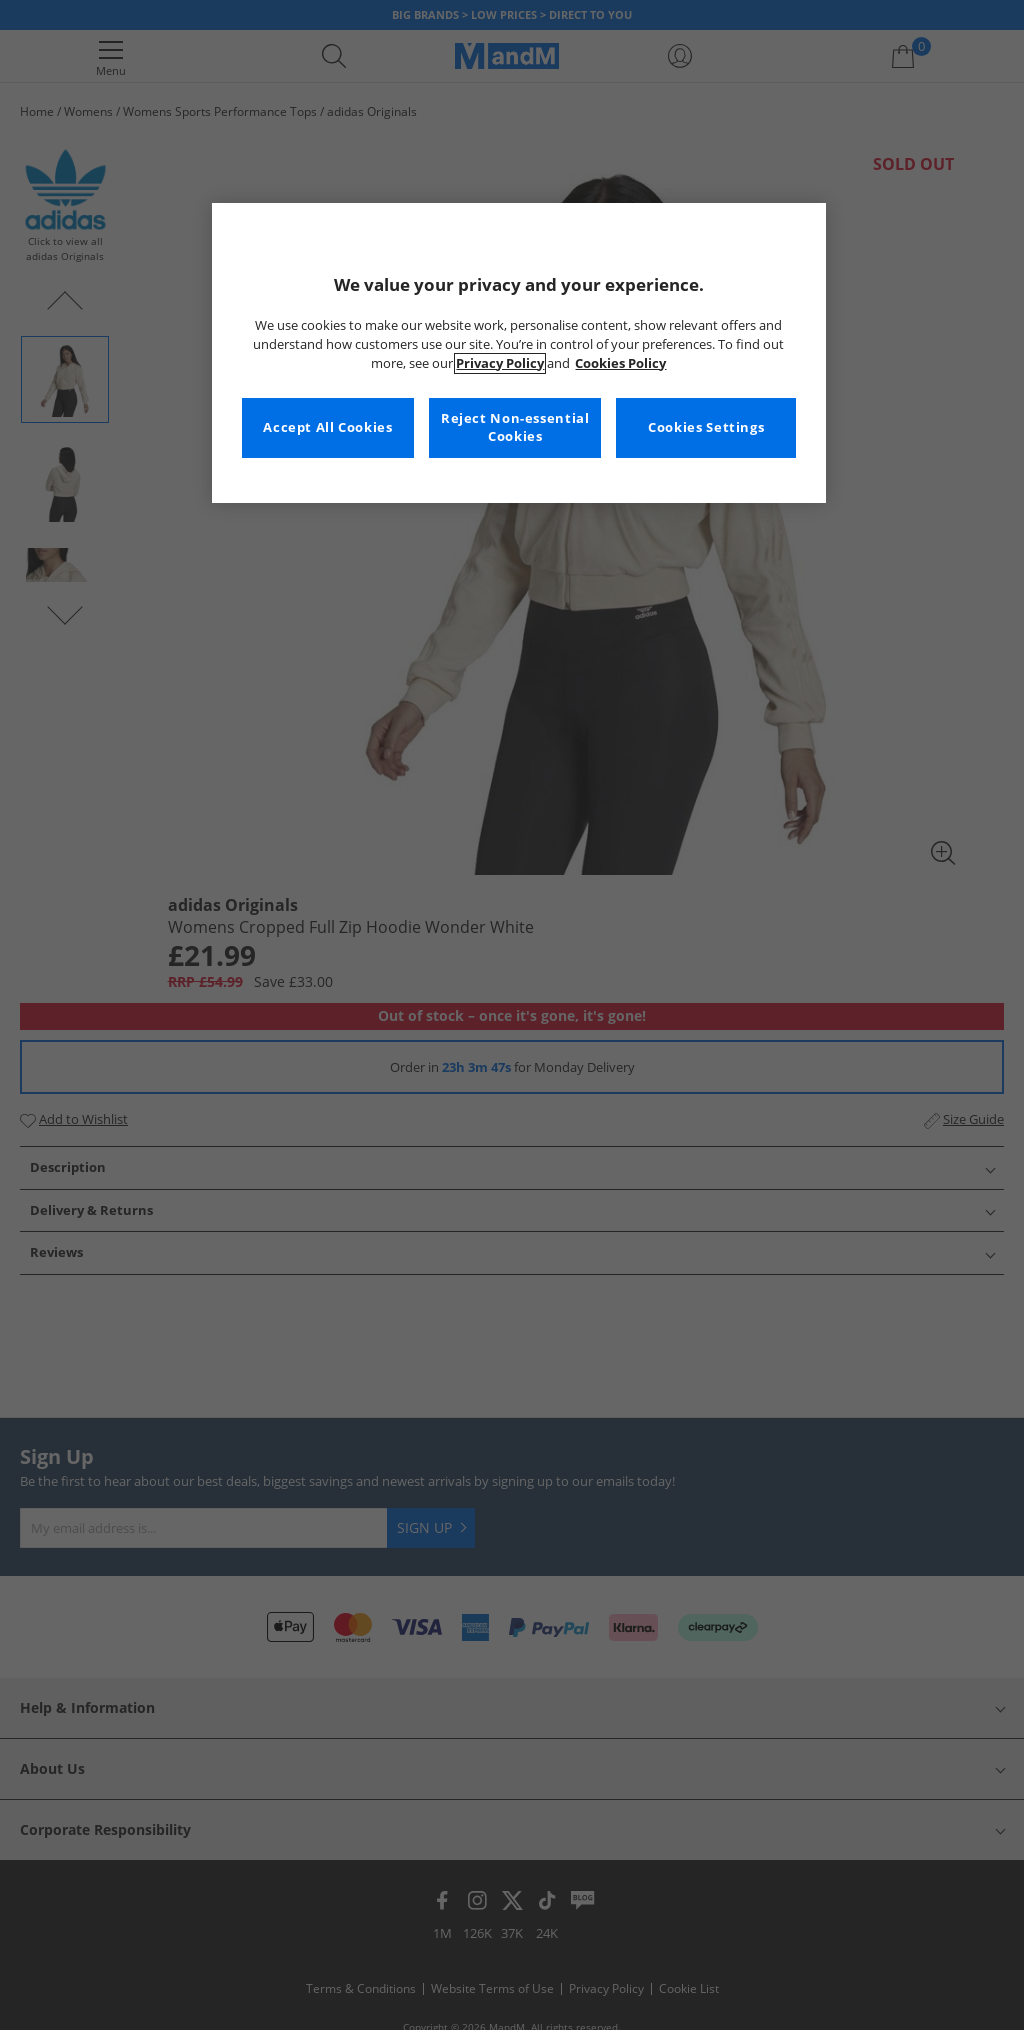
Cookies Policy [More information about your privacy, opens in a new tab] (620, 363)
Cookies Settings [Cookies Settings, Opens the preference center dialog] (706, 427)
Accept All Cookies (327, 427)
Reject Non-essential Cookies (515, 427)
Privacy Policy (500, 363)
